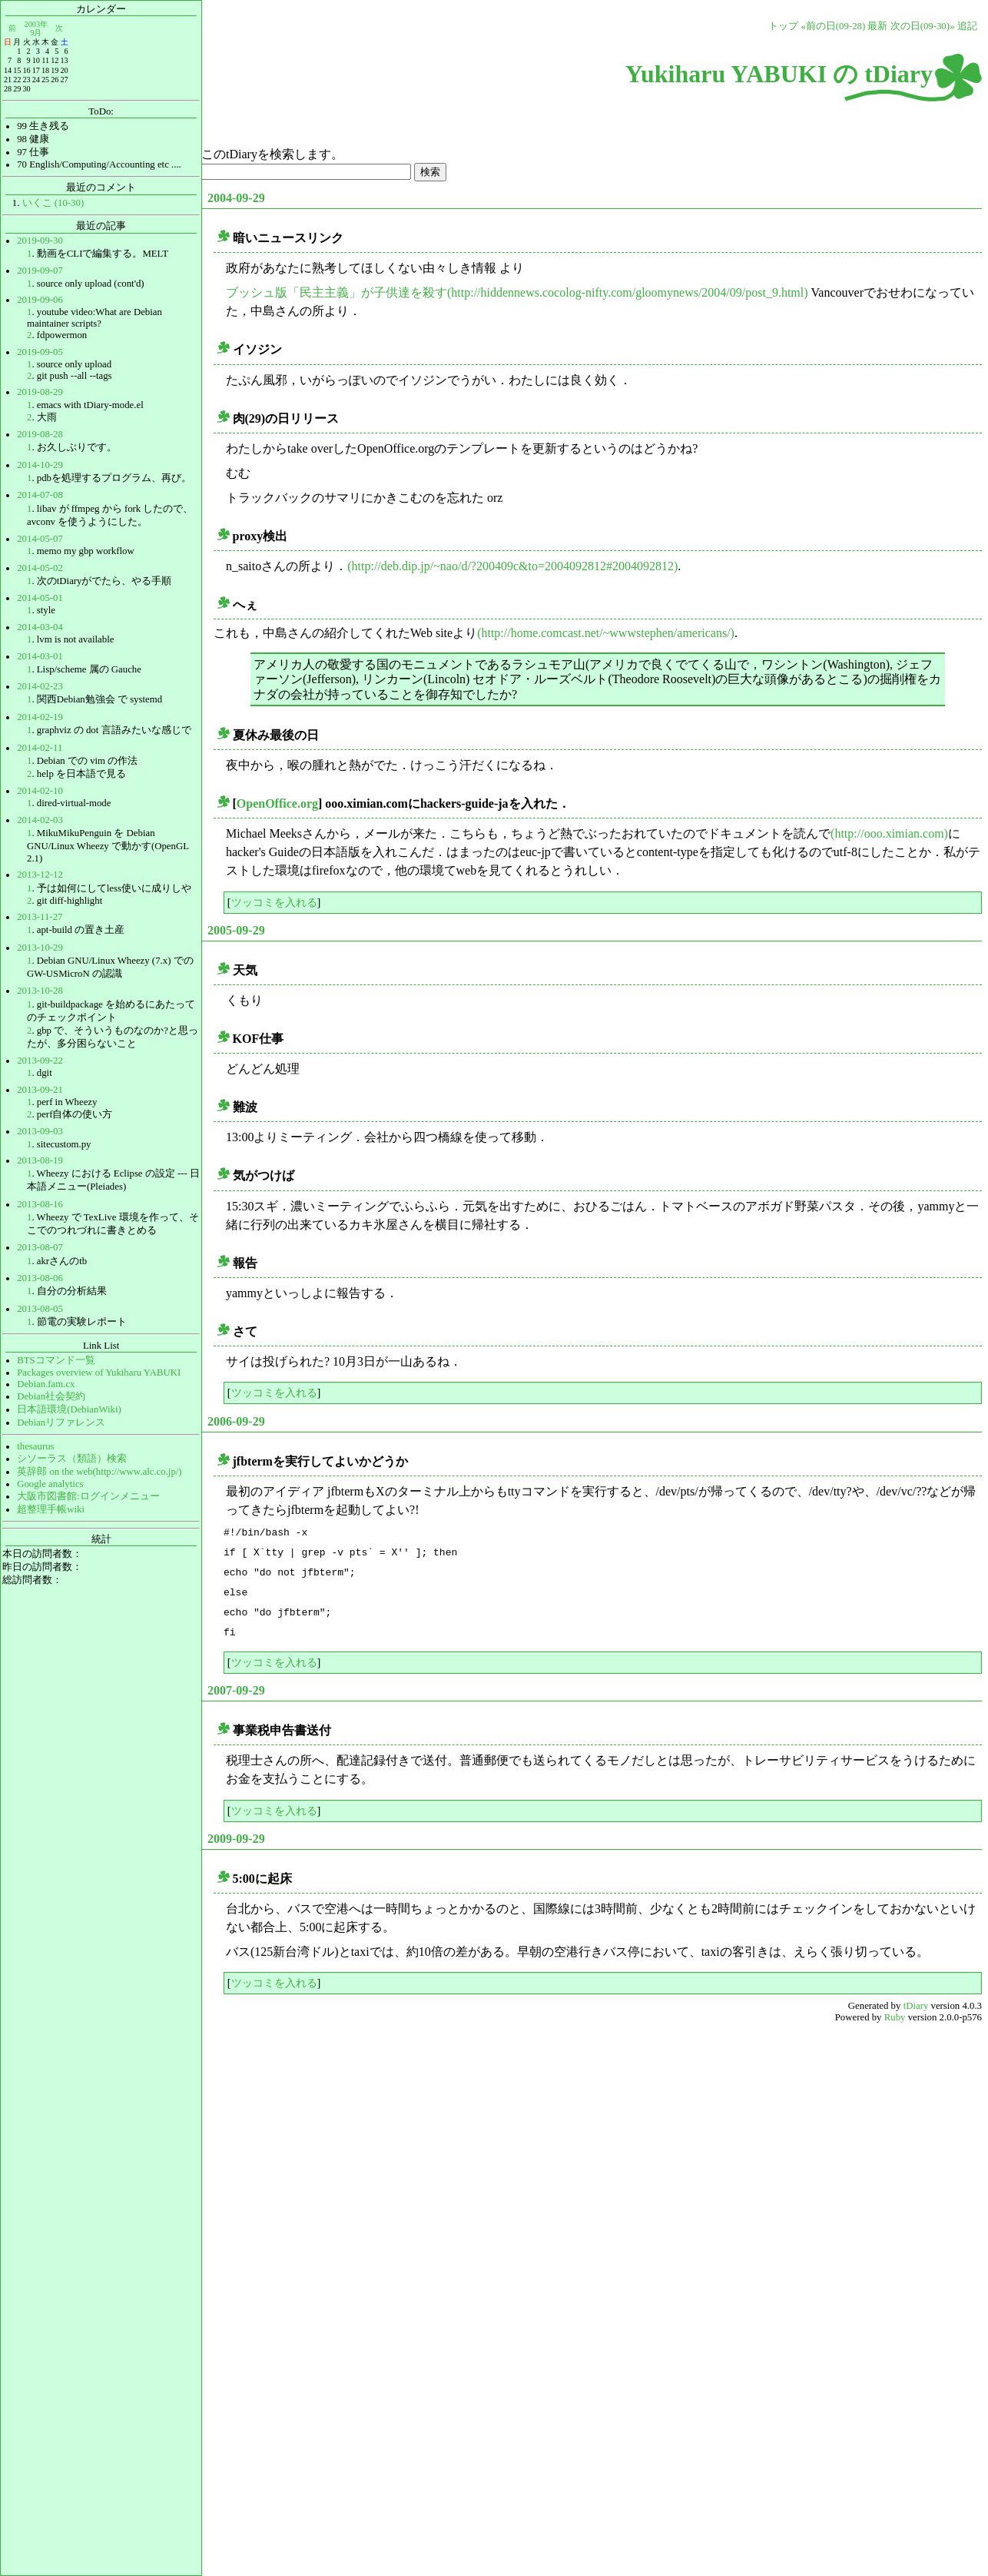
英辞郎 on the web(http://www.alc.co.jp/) (99, 1471)
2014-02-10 (40, 790)
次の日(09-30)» (922, 26)
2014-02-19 (40, 717)
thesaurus (35, 1446)
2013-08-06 (40, 1278)
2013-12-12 (40, 874)
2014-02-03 (40, 820)
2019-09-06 (40, 299)
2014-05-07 (40, 538)
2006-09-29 (236, 1421)
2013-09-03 (40, 1131)
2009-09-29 (236, 1838)
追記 (967, 26)
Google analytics (50, 1484)
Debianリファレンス (61, 1422)
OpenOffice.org (277, 803)
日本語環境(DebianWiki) (69, 1409)
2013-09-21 (40, 1089)
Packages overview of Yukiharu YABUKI (99, 1372)
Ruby (895, 2017)
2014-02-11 (39, 747)
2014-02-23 (40, 686)
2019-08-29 (40, 392)
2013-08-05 (40, 1308)
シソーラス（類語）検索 (72, 1458)
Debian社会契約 (51, 1396)
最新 (877, 26)
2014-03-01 (40, 656)
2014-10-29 (40, 465)
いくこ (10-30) (53, 203)
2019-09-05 (40, 352)
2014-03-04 (40, 627)
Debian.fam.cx (46, 1384)
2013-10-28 (40, 990)
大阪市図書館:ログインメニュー (88, 1496)
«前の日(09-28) (833, 26)
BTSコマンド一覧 (55, 1360)
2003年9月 (36, 28)
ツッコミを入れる (274, 902)
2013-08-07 (40, 1247)
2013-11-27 (39, 916)
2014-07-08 (40, 495)
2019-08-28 (40, 434)
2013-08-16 (40, 1204)
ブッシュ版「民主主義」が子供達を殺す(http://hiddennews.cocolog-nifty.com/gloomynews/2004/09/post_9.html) (517, 292)
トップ (783, 26)
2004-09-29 (236, 197)
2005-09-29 (236, 930)
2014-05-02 (40, 568)
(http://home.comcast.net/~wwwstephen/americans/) (605, 632)
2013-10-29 (40, 947)
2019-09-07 (40, 270)
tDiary (916, 2005)
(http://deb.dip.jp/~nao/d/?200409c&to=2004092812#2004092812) (512, 566)
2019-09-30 (40, 240)
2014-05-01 (40, 598)
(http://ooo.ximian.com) (889, 833)
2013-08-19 (40, 1160)
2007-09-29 (236, 1690)
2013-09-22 (40, 1060)
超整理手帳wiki (51, 1509)
